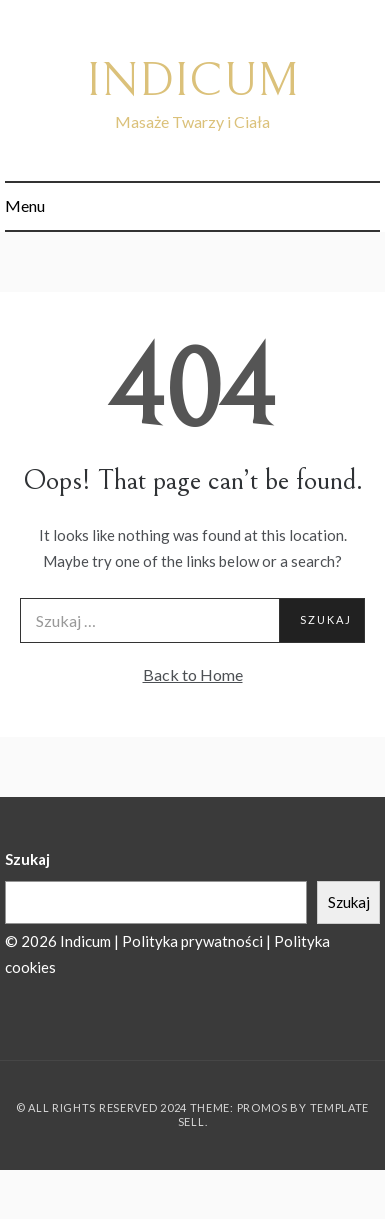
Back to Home (193, 674)
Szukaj (27, 859)
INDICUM (192, 80)
